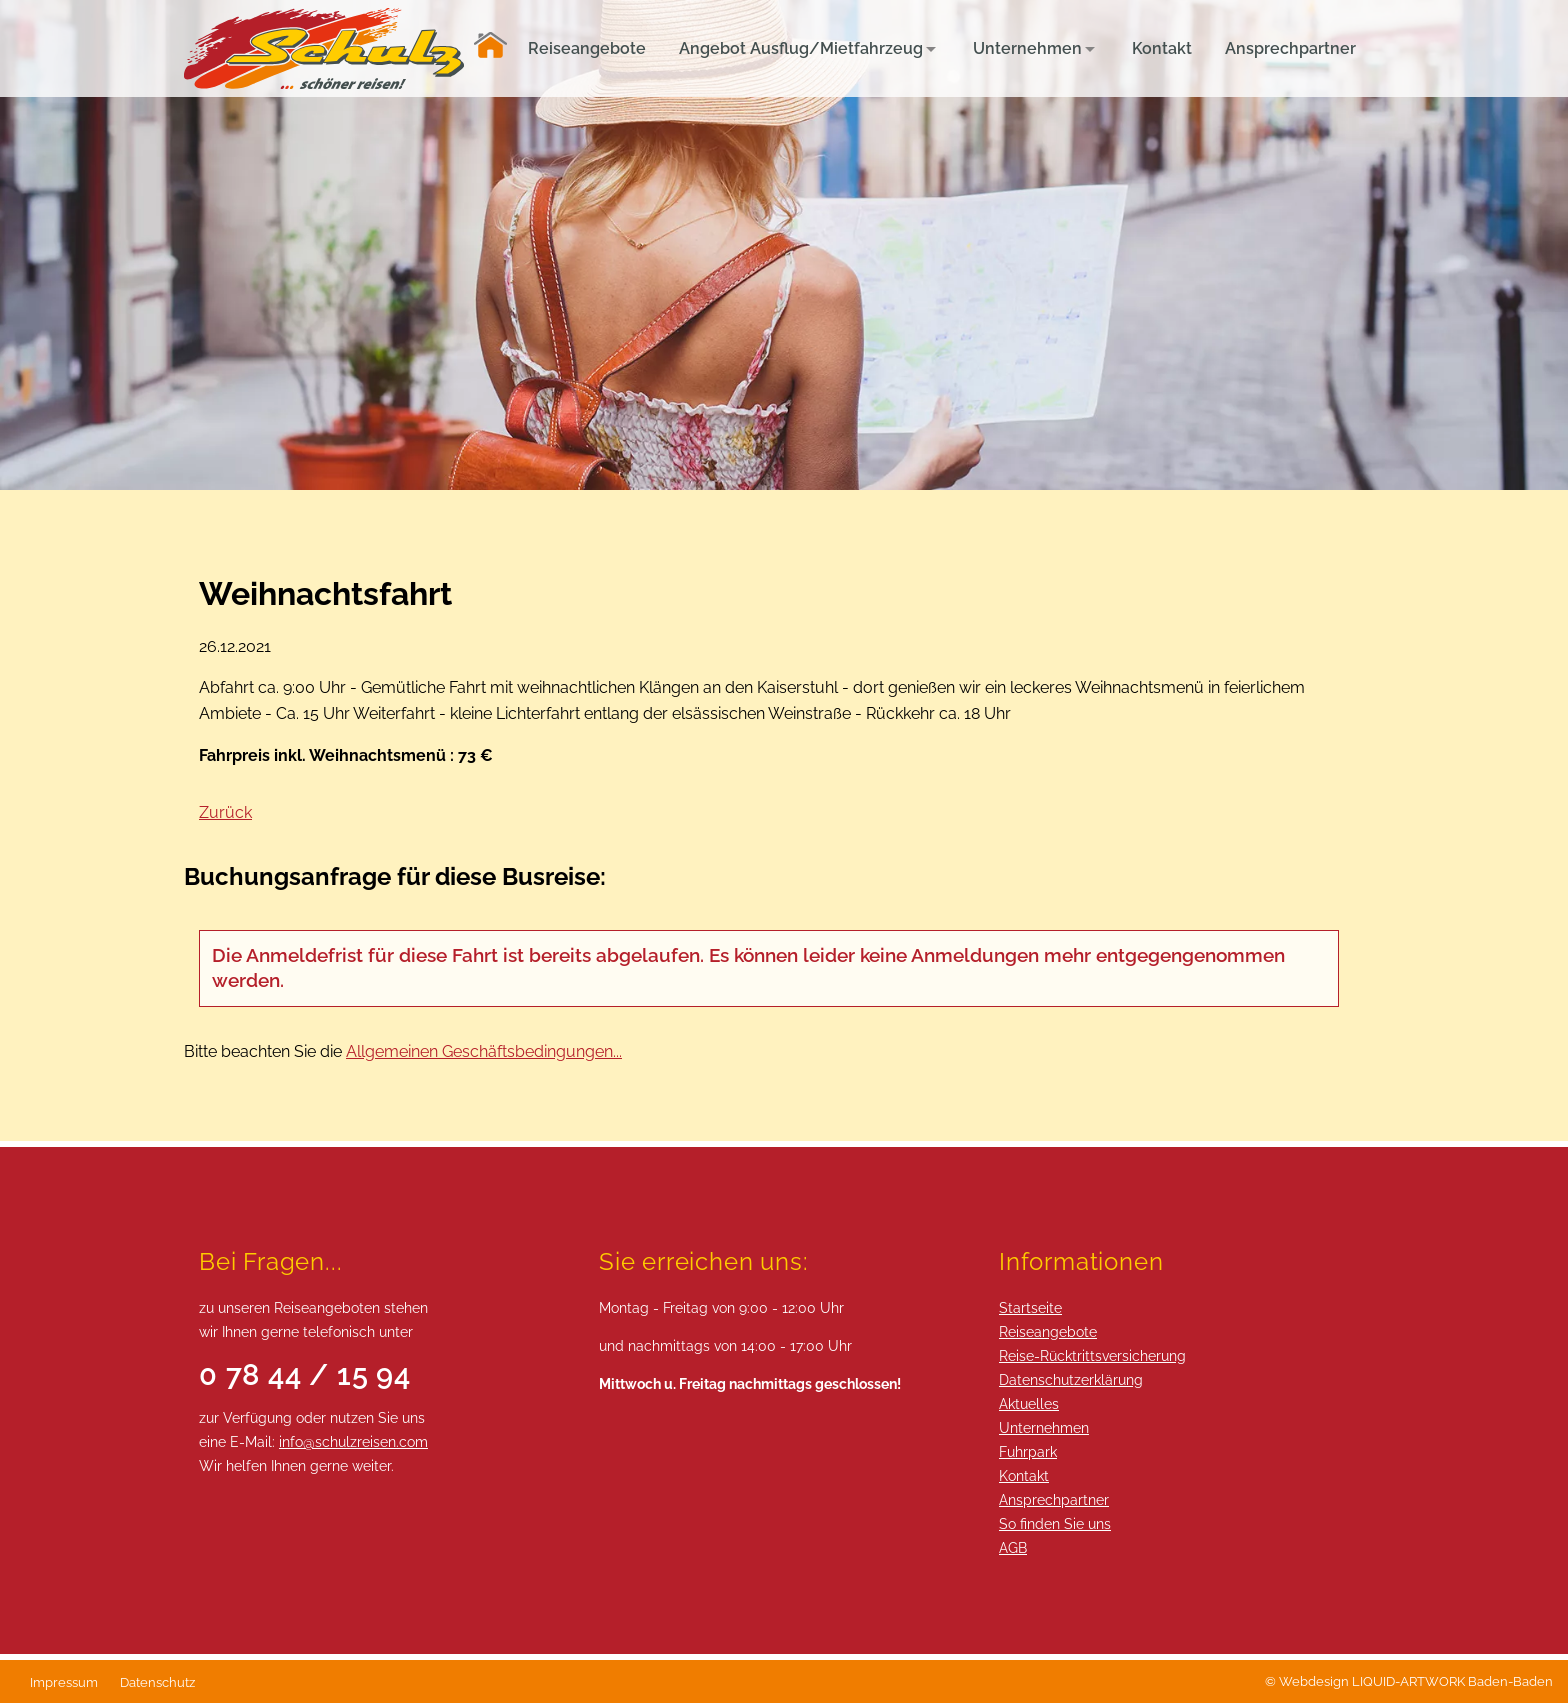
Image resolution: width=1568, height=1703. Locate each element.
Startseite (1030, 1307)
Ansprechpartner (1054, 1499)
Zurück (225, 812)
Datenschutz (157, 1682)
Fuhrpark (1028, 1451)
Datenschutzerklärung (1071, 1379)
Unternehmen (1044, 1427)
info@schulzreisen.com (353, 1441)
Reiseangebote (1048, 1331)
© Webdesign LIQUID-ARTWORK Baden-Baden (1409, 1681)
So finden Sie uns (1055, 1523)
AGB (1013, 1547)
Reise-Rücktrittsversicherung (1092, 1355)
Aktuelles (1029, 1403)
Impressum (64, 1682)
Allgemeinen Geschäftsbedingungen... (484, 1051)
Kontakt (1024, 1475)
